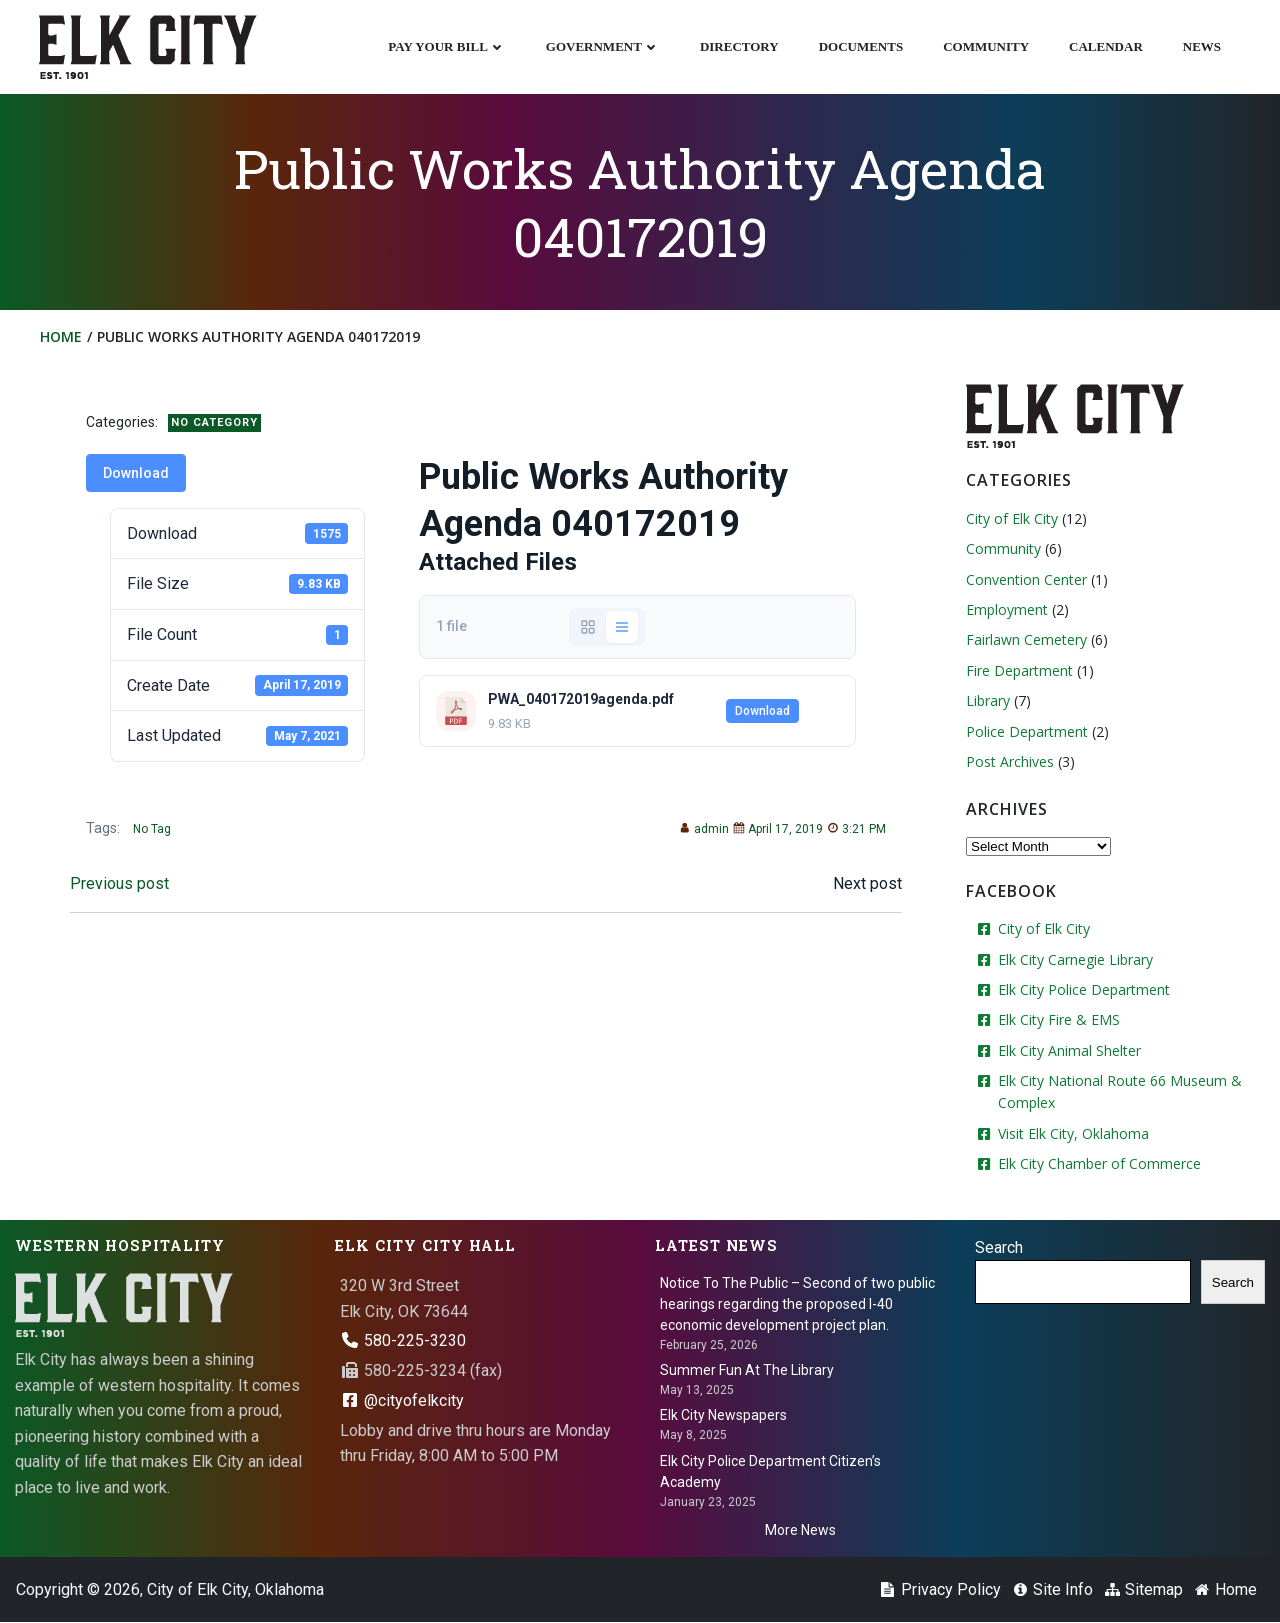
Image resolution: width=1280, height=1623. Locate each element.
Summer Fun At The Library (747, 1370)
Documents (861, 46)
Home (61, 336)
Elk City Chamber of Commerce (1099, 1163)
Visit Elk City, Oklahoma (1073, 1133)
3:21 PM (856, 830)
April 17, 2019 (778, 830)
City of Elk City (1012, 518)
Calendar (1106, 46)
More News (800, 1530)
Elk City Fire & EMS (1059, 1020)
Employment (1007, 609)
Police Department (1027, 731)
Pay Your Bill (446, 46)
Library (988, 700)
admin (704, 830)
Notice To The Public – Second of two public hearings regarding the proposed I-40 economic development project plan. (797, 1304)
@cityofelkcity (402, 1400)
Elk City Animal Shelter (1069, 1050)
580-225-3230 (403, 1340)
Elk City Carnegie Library (1075, 959)
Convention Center (1026, 579)
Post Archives (1010, 761)
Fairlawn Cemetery (1026, 640)
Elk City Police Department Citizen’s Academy (770, 1471)
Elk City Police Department (1084, 989)
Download (136, 473)
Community (986, 46)
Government (603, 46)
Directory (739, 46)
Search (999, 1247)
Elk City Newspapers (723, 1416)
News (1202, 46)
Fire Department (1019, 670)
